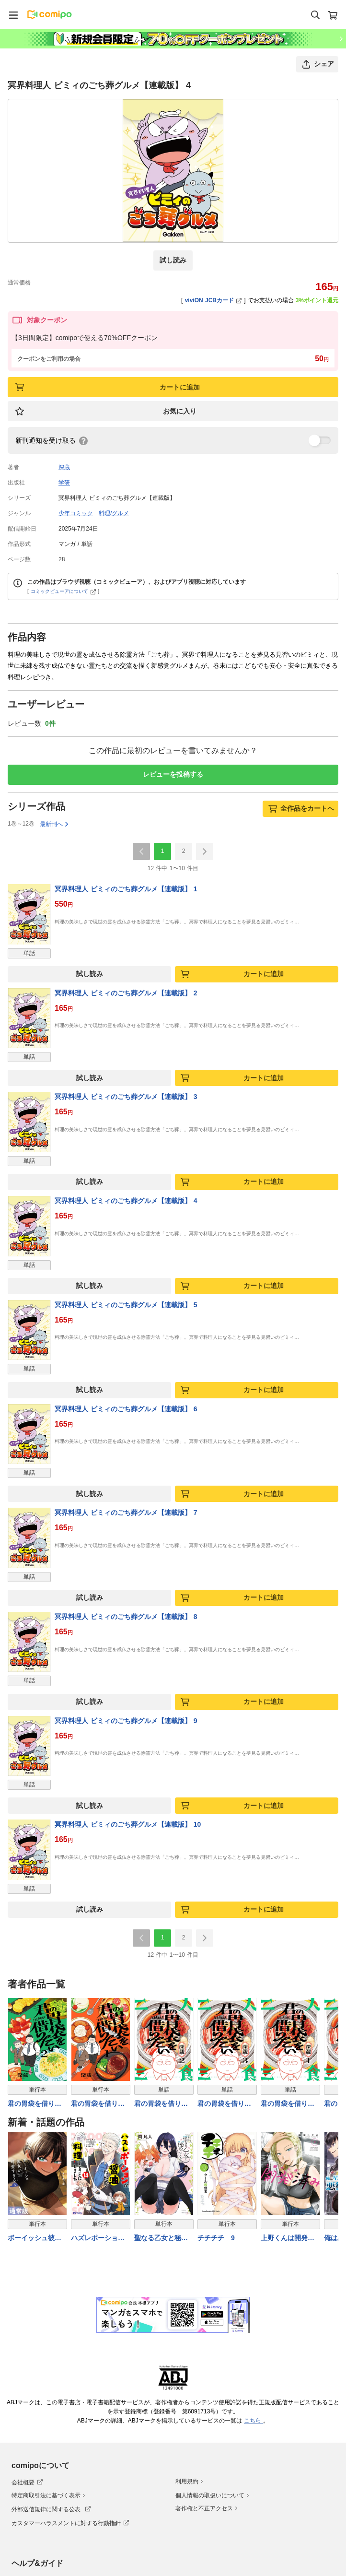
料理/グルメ (114, 513)
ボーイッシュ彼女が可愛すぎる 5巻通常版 (34, 2238)
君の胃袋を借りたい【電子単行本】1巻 (99, 2104)
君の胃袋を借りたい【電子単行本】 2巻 (34, 2104)
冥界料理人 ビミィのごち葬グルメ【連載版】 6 (126, 1409)
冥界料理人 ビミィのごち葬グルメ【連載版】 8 (126, 1616)
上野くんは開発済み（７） (287, 2238)
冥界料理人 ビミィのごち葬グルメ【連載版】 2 (126, 993)
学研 (64, 482)
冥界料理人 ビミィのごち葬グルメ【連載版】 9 (126, 1721)
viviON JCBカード (213, 300)
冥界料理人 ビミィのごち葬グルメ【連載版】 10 (128, 1824)
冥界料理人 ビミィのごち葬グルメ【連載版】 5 (126, 1305)
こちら (253, 2420)
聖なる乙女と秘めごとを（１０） (161, 2238)
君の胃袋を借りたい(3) (224, 2104)
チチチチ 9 (216, 2238)
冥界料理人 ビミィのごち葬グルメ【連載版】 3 (126, 1096)
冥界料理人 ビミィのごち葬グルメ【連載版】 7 (126, 1512)
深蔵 (64, 467)
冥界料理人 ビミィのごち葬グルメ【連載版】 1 (126, 889)
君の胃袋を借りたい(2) (161, 2104)
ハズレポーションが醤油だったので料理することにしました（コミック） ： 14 (98, 2238)
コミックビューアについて (63, 591)
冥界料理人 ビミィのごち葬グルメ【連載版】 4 (126, 1201)
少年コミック (75, 513)
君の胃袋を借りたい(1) (287, 2104)
